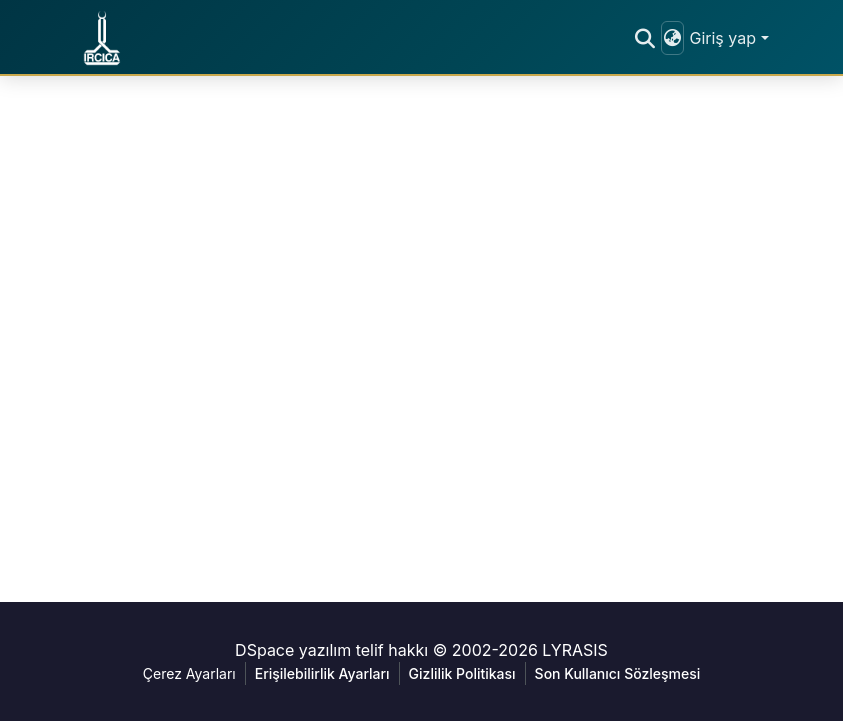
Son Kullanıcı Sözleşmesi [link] (618, 673)
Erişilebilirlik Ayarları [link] (322, 673)
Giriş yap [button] (724, 38)
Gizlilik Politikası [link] (462, 673)
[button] (102, 38)
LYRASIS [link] (575, 650)
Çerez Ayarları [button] (189, 673)
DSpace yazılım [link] (293, 650)
